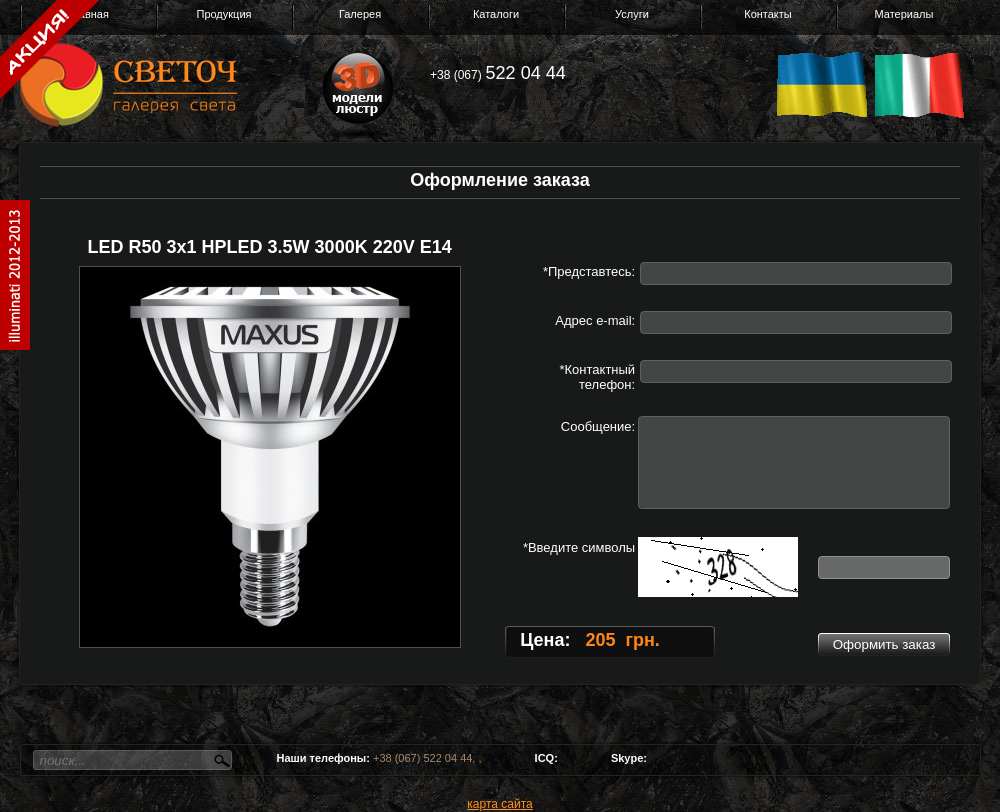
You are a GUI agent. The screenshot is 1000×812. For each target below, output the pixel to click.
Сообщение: (598, 426)
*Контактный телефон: (597, 377)
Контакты (768, 14)
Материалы (904, 14)
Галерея (360, 14)
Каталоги (496, 14)
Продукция (223, 14)
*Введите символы (579, 547)
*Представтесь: (589, 271)
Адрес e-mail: (595, 320)
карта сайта (499, 804)
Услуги (632, 14)
